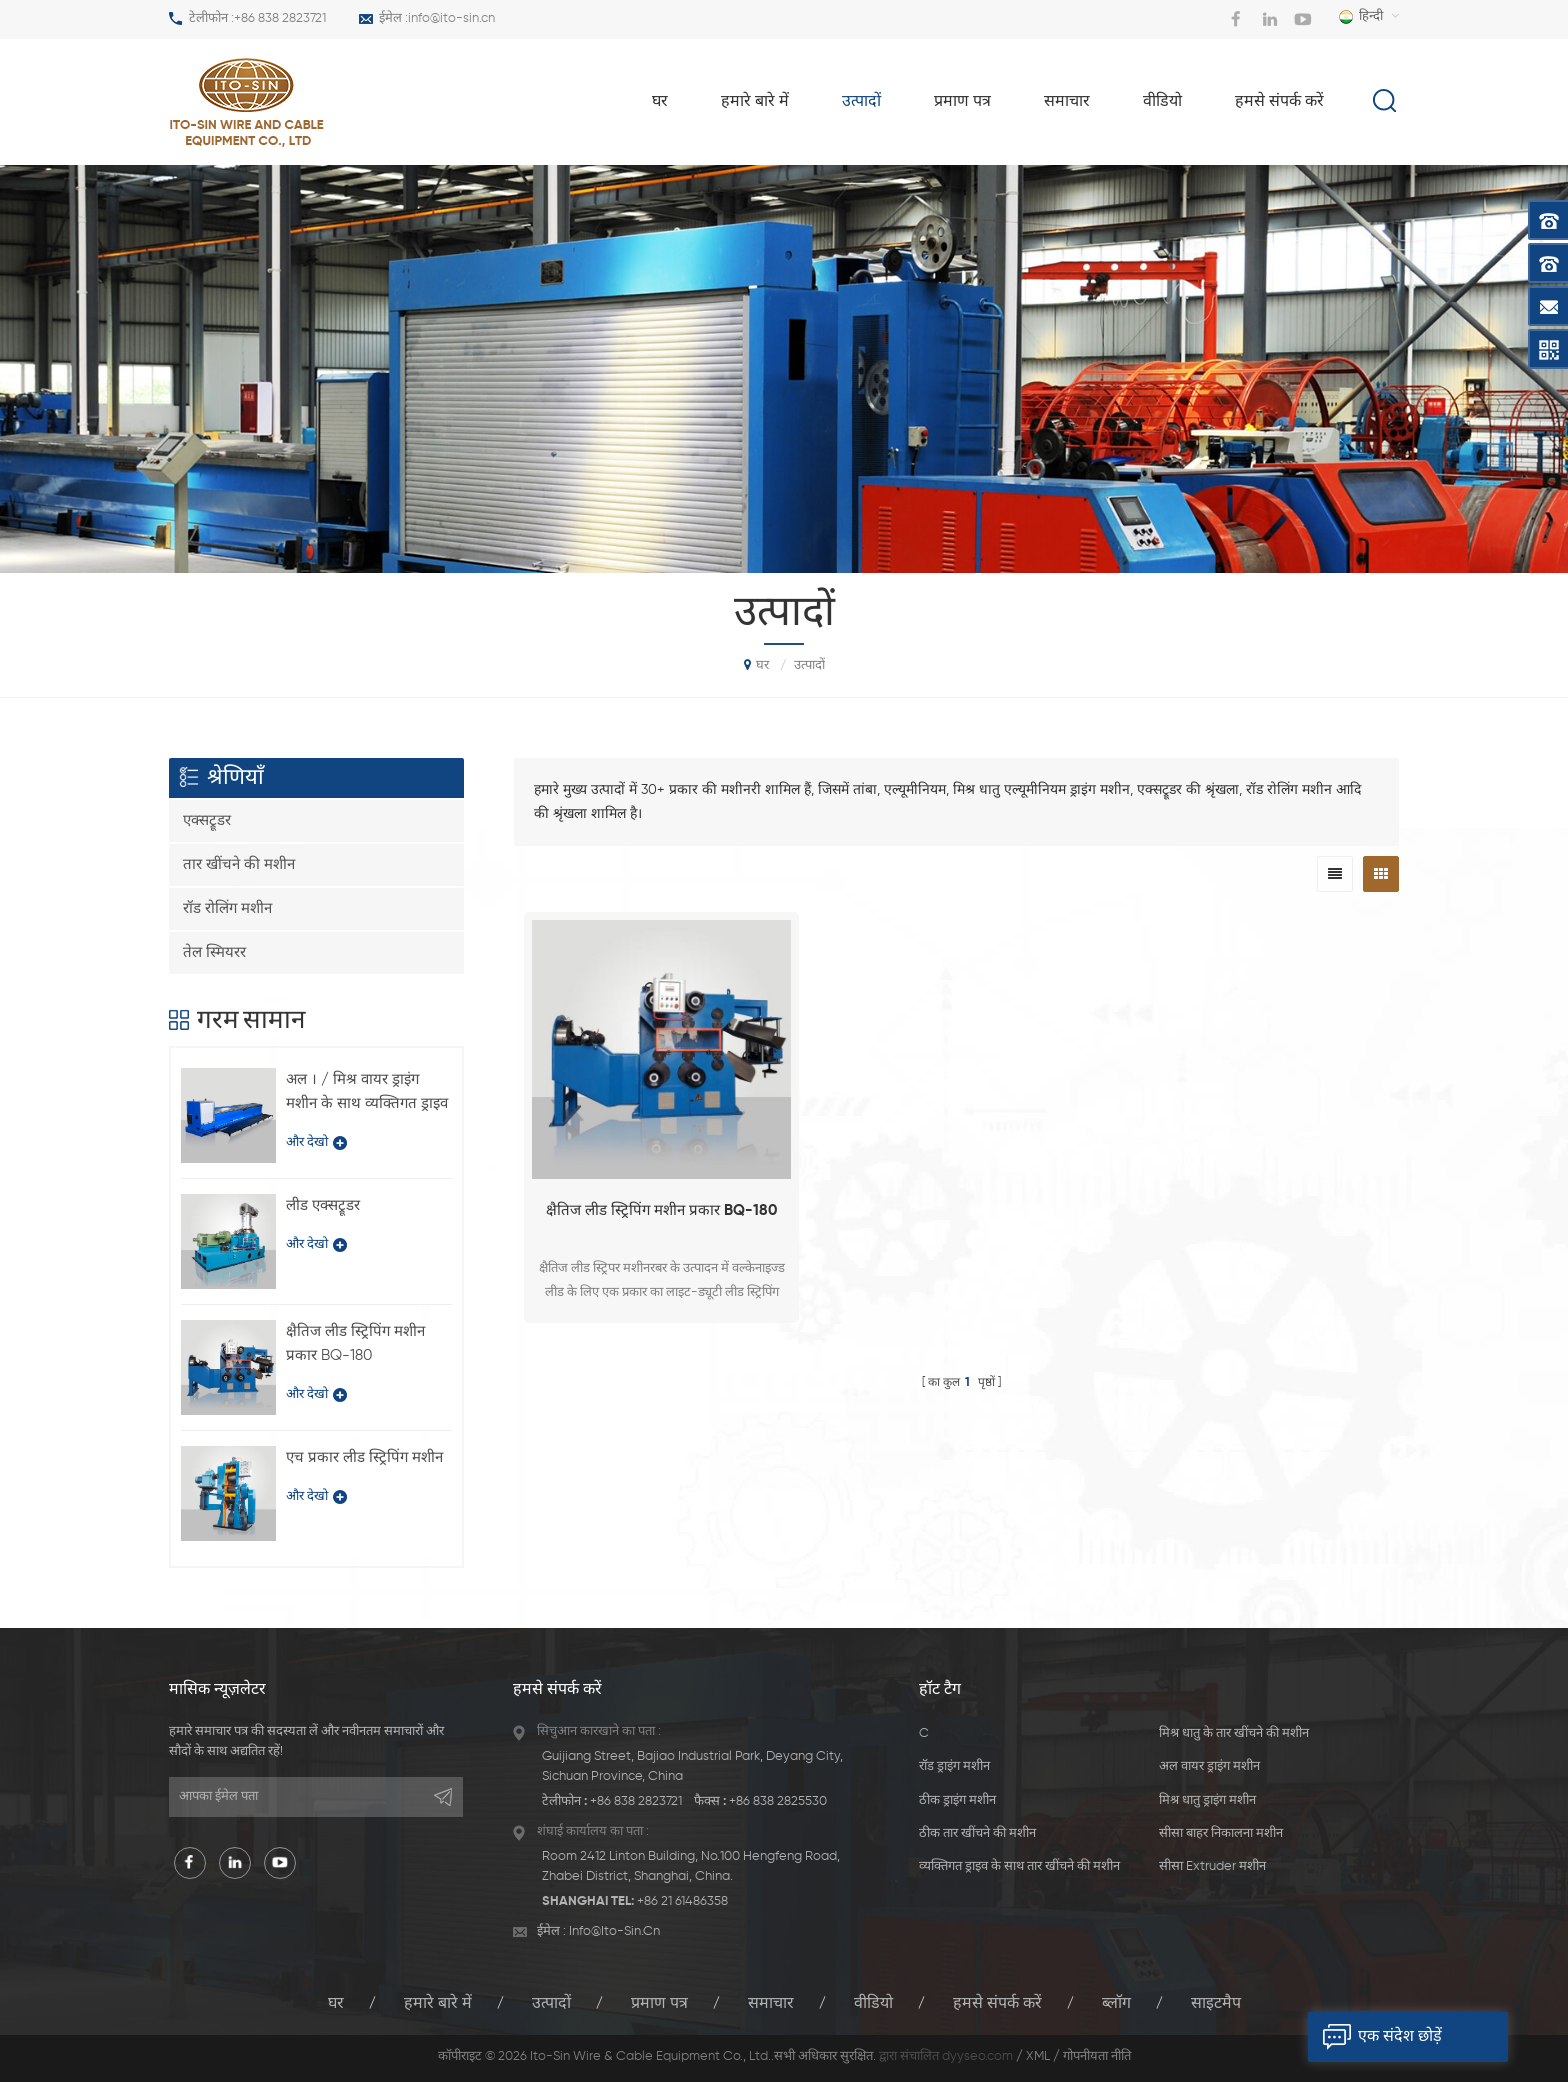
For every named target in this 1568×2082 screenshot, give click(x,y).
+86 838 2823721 (280, 18)
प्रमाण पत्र (962, 102)
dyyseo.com (977, 2056)
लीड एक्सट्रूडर (323, 1205)
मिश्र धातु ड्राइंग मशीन (1207, 1800)
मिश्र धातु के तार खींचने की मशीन (1234, 1733)
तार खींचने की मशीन (239, 864)
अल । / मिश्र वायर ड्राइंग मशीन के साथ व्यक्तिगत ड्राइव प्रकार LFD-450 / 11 (367, 1094)
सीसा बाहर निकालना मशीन (1221, 1833)
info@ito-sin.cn (451, 18)
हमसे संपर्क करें (1279, 102)
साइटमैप (1216, 2004)
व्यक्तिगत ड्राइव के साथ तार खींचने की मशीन (1019, 1866)
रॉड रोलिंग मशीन (227, 908)
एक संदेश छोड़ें (1375, 2037)
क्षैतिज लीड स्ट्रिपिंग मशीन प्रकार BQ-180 (661, 1210)
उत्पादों (861, 102)
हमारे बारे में (755, 102)
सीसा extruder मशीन (1212, 1866)
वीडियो (1162, 102)
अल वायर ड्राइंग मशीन (1209, 1766)
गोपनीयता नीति (1097, 2056)
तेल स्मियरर (214, 952)
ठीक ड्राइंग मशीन (957, 1800)
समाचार (1067, 102)
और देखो (316, 1143)
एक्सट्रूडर (207, 820)
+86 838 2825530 (778, 1801)
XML (1038, 2056)
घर (660, 102)
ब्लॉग (1116, 2004)
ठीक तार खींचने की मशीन (977, 1833)
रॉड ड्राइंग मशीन (954, 1766)
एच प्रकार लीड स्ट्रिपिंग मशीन (364, 1457)
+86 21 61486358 (682, 1901)
